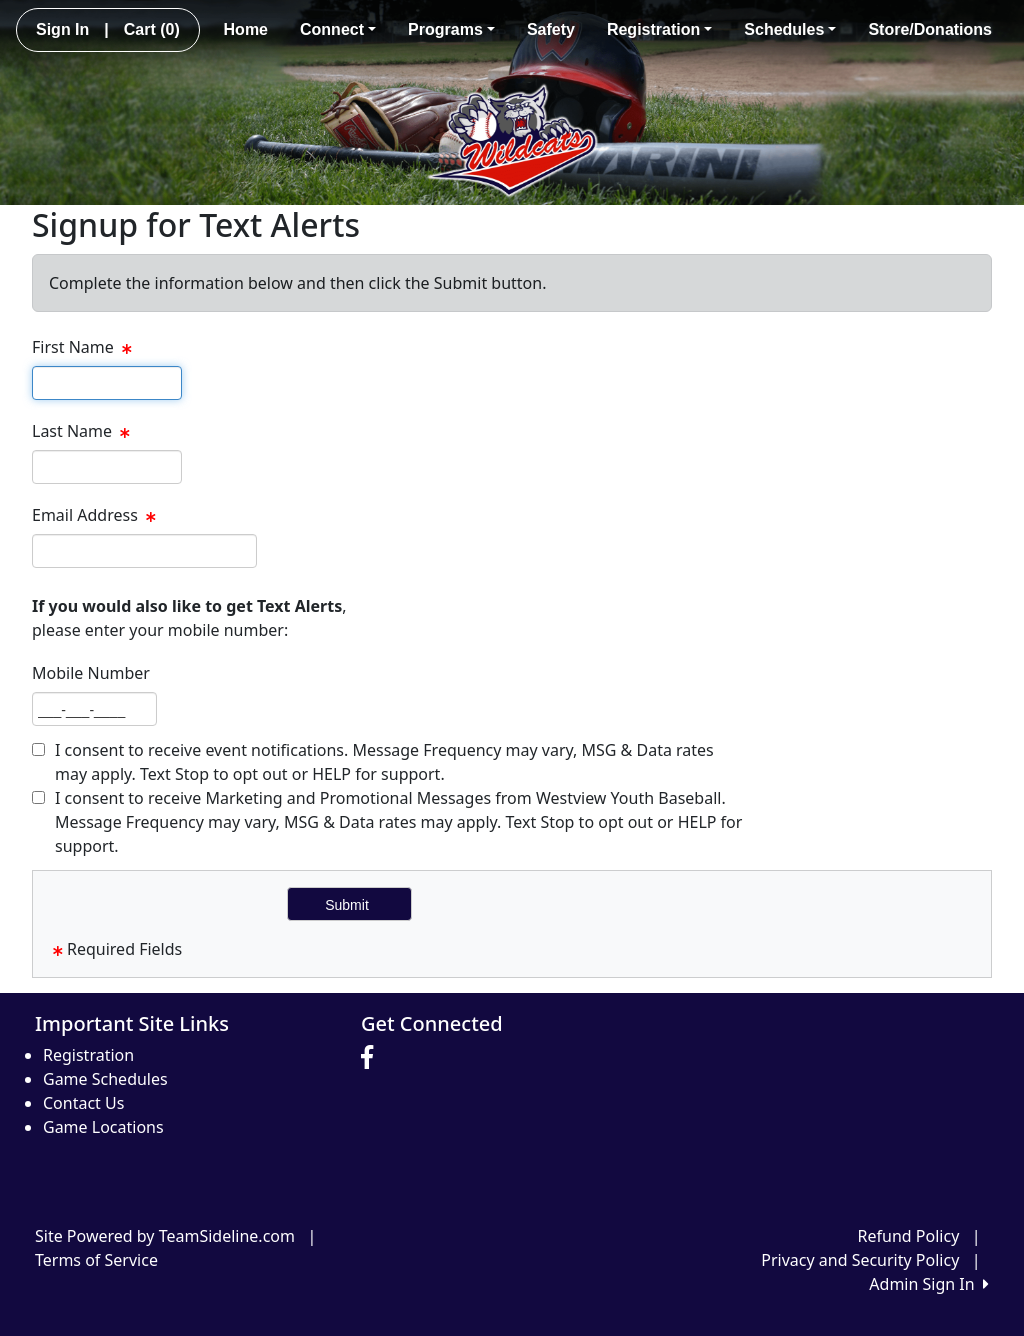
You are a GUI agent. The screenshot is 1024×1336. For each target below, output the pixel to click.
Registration (659, 29)
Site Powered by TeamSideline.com (165, 1236)
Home (246, 29)
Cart (152, 29)
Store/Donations (930, 29)
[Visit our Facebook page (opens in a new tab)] (372, 1058)
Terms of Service (96, 1260)
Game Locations (103, 1127)
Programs (451, 29)
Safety (551, 29)
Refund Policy (909, 1236)
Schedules (790, 29)
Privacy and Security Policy (860, 1260)
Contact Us (83, 1103)
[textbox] (107, 383)
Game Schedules (105, 1079)
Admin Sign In (929, 1284)
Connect (338, 29)
